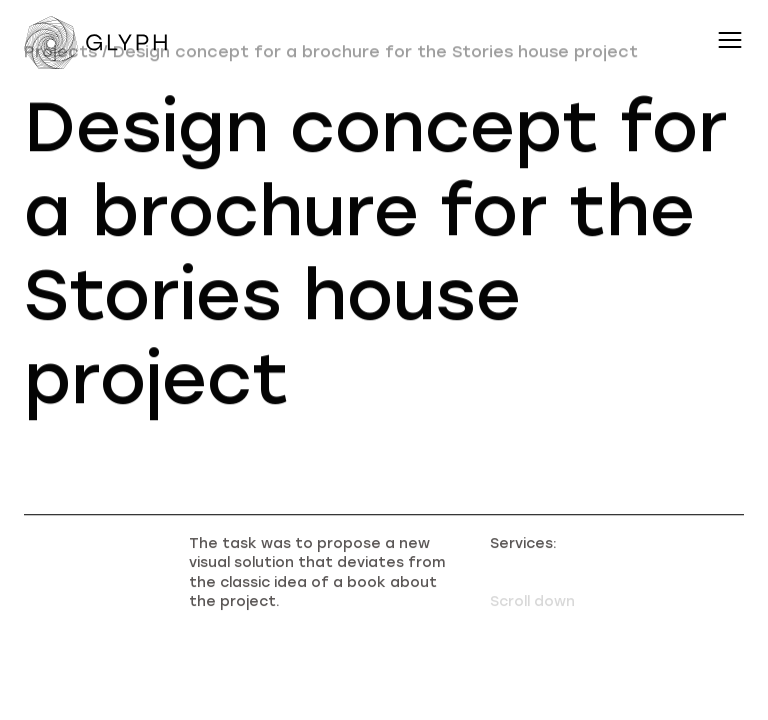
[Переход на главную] (99, 46)
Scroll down (532, 609)
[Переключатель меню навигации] (730, 40)
